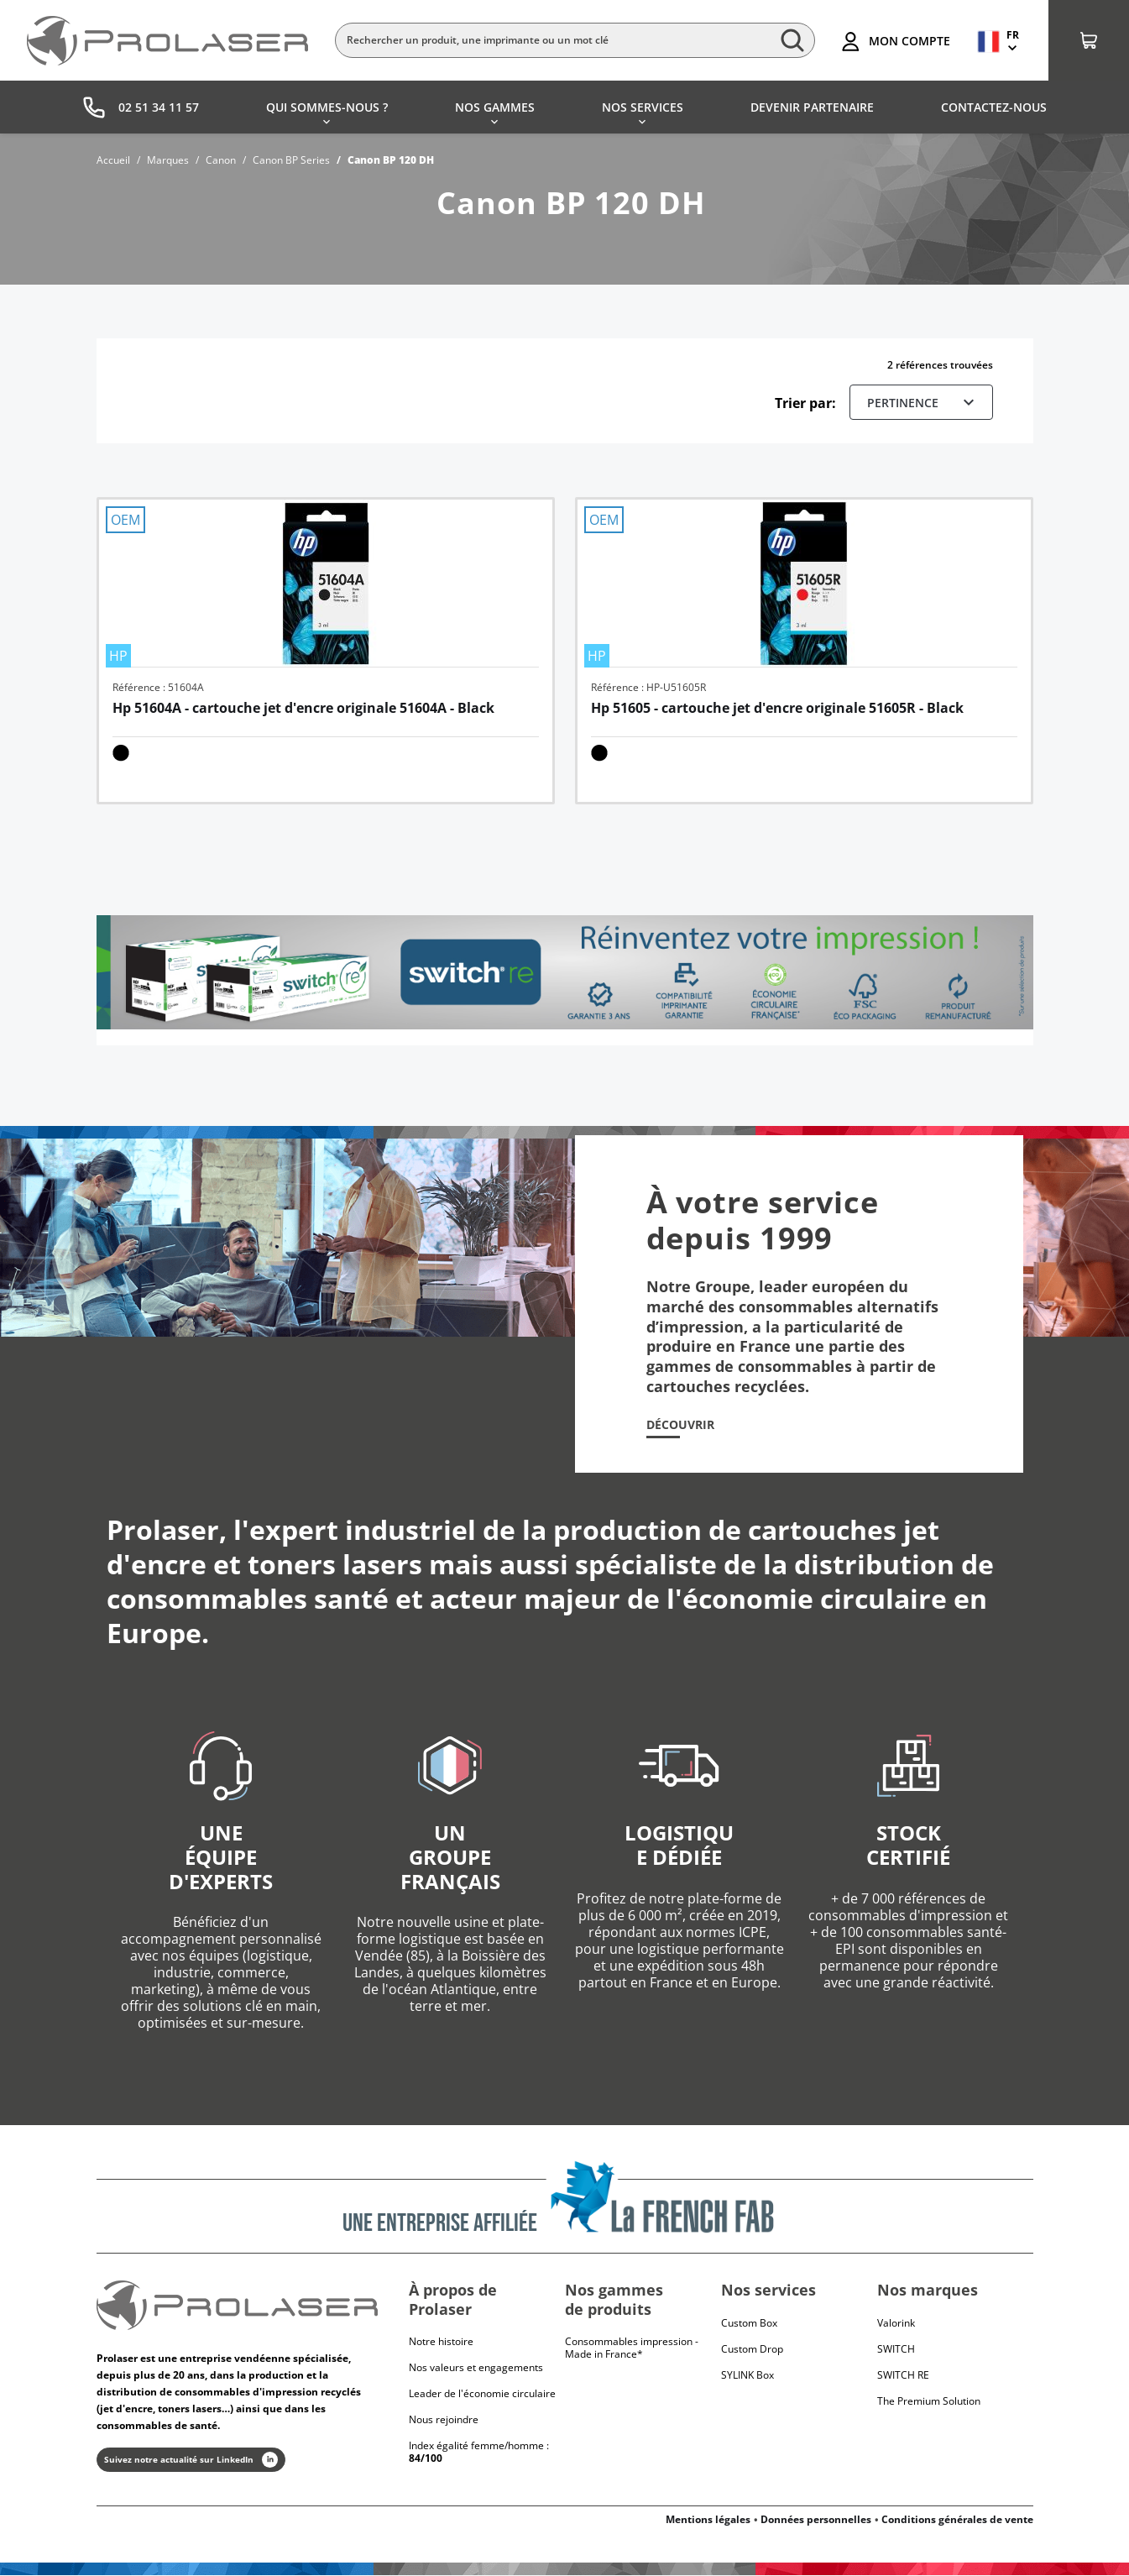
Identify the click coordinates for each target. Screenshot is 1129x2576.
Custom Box (749, 2323)
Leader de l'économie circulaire (482, 2393)
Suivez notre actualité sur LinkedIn (191, 2461)
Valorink (896, 2323)
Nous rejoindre (443, 2419)
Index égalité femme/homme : (479, 2451)
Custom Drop (752, 2349)
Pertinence (923, 402)
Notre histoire (441, 2341)
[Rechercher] (575, 40)
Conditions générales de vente (957, 2520)
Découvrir (680, 1424)
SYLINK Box (747, 2375)
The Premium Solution (928, 2401)
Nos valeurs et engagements (476, 2367)
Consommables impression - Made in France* (631, 2347)
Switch (896, 2349)
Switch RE (903, 2375)
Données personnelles (816, 2520)
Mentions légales (708, 2520)
